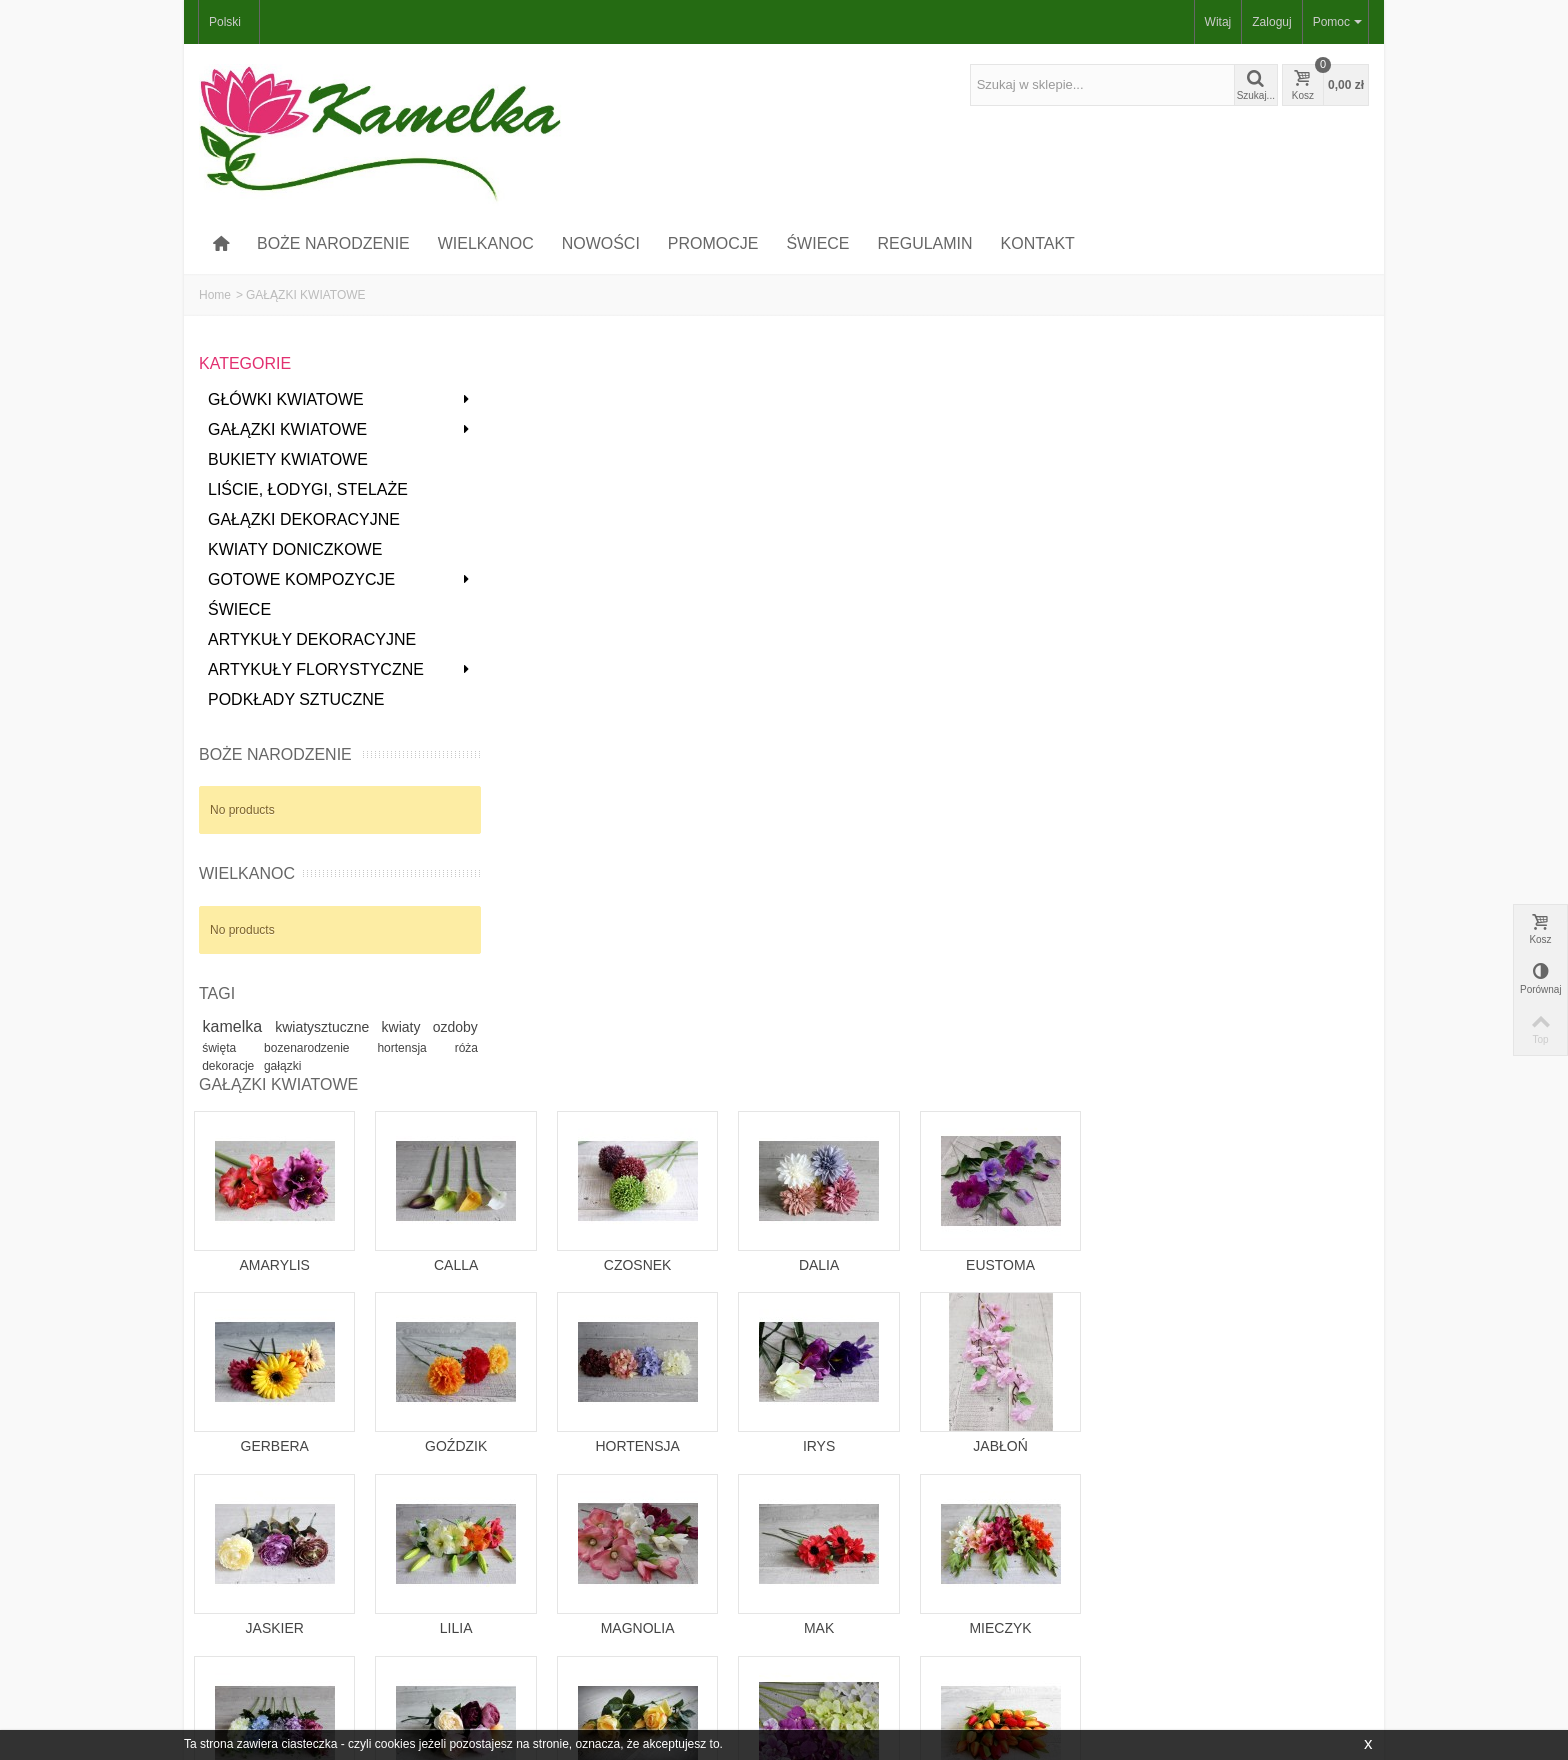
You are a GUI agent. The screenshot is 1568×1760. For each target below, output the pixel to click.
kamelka (247, 1026)
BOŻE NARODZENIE (333, 243)
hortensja (440, 1050)
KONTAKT (1038, 243)
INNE (573, 1247)
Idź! (1232, 1677)
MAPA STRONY (748, 1665)
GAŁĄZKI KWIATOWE (333, 429)
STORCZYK (1114, 1083)
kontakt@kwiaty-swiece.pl (568, 1536)
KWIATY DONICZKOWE (295, 549)
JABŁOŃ (1294, 719)
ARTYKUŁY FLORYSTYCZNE (333, 669)
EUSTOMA (1294, 537)
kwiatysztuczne (359, 1027)
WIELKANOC (486, 243)
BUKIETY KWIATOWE (288, 459)
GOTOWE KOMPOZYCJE (333, 579)
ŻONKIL (754, 1265)
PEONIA (754, 1083)
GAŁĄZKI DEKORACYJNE (304, 519)
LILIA (754, 901)
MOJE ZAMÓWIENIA (262, 1665)
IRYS (1114, 719)
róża (215, 1069)
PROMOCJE (713, 243)
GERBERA (574, 719)
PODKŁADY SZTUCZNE (296, 699)
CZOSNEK (934, 537)
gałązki (315, 1069)
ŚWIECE (817, 243)
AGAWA (933, 1247)
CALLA (754, 537)
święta (287, 1050)
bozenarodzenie (362, 1050)
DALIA (1114, 537)
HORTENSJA (934, 719)
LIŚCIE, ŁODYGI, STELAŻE (308, 489)
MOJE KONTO (245, 1645)
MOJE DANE (240, 1685)
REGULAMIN (925, 243)
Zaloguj (1271, 22)
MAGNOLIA (934, 901)
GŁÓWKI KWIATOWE (333, 399)
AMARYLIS (574, 537)
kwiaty (446, 1027)
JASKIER (574, 901)
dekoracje (262, 1069)
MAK (1114, 901)
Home (215, 295)
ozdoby (230, 1049)
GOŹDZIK (754, 719)
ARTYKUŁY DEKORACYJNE (312, 639)
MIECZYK (1294, 901)
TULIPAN (1294, 1083)
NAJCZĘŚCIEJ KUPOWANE (482, 1685)
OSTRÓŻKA (574, 1083)
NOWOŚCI (601, 243)
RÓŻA (934, 1083)
